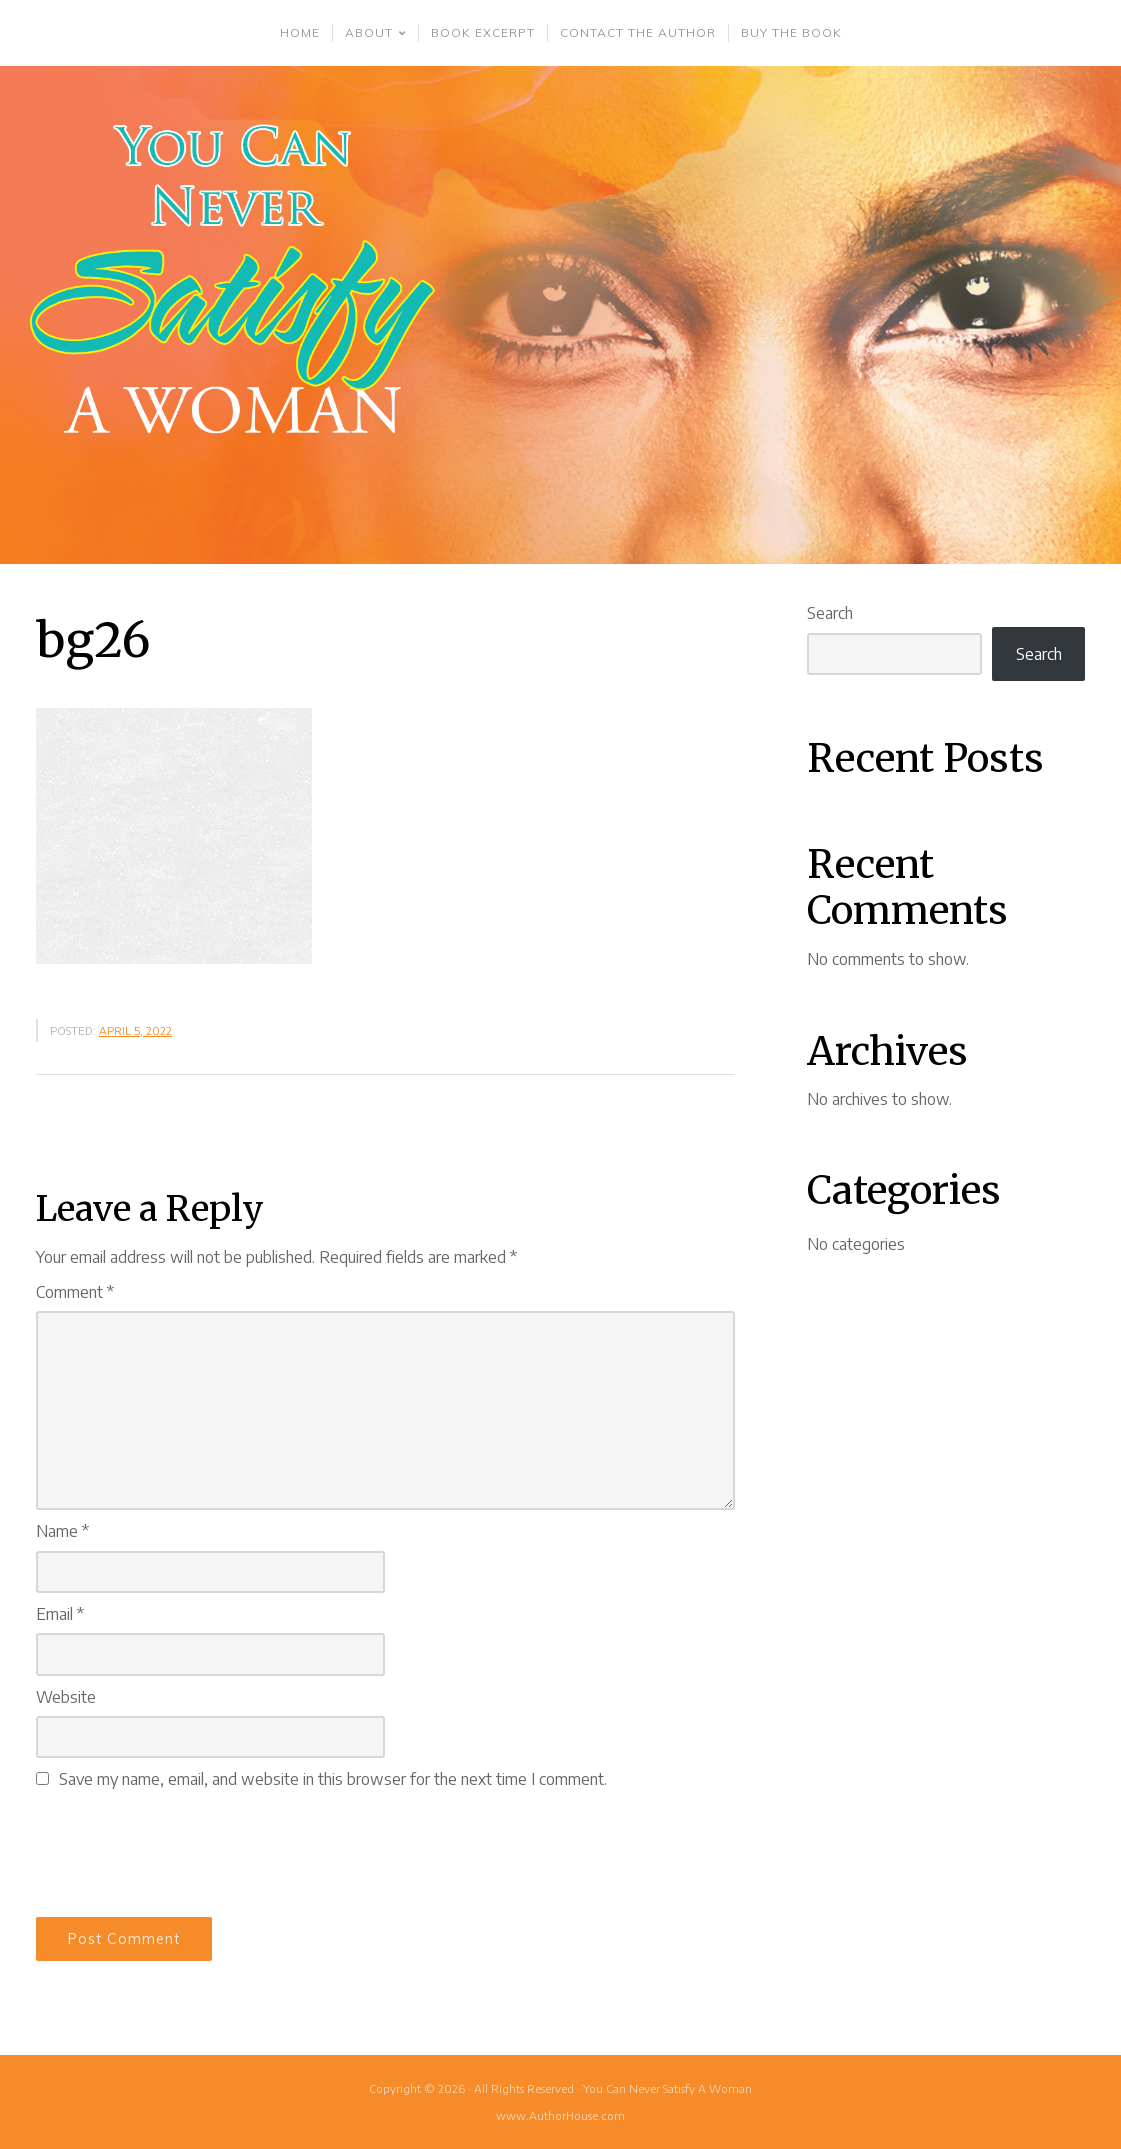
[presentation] (188, 1850)
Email (60, 1614)
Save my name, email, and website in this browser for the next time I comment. (333, 1779)
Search (830, 613)
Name (62, 1531)
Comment (75, 1292)
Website (66, 1697)
